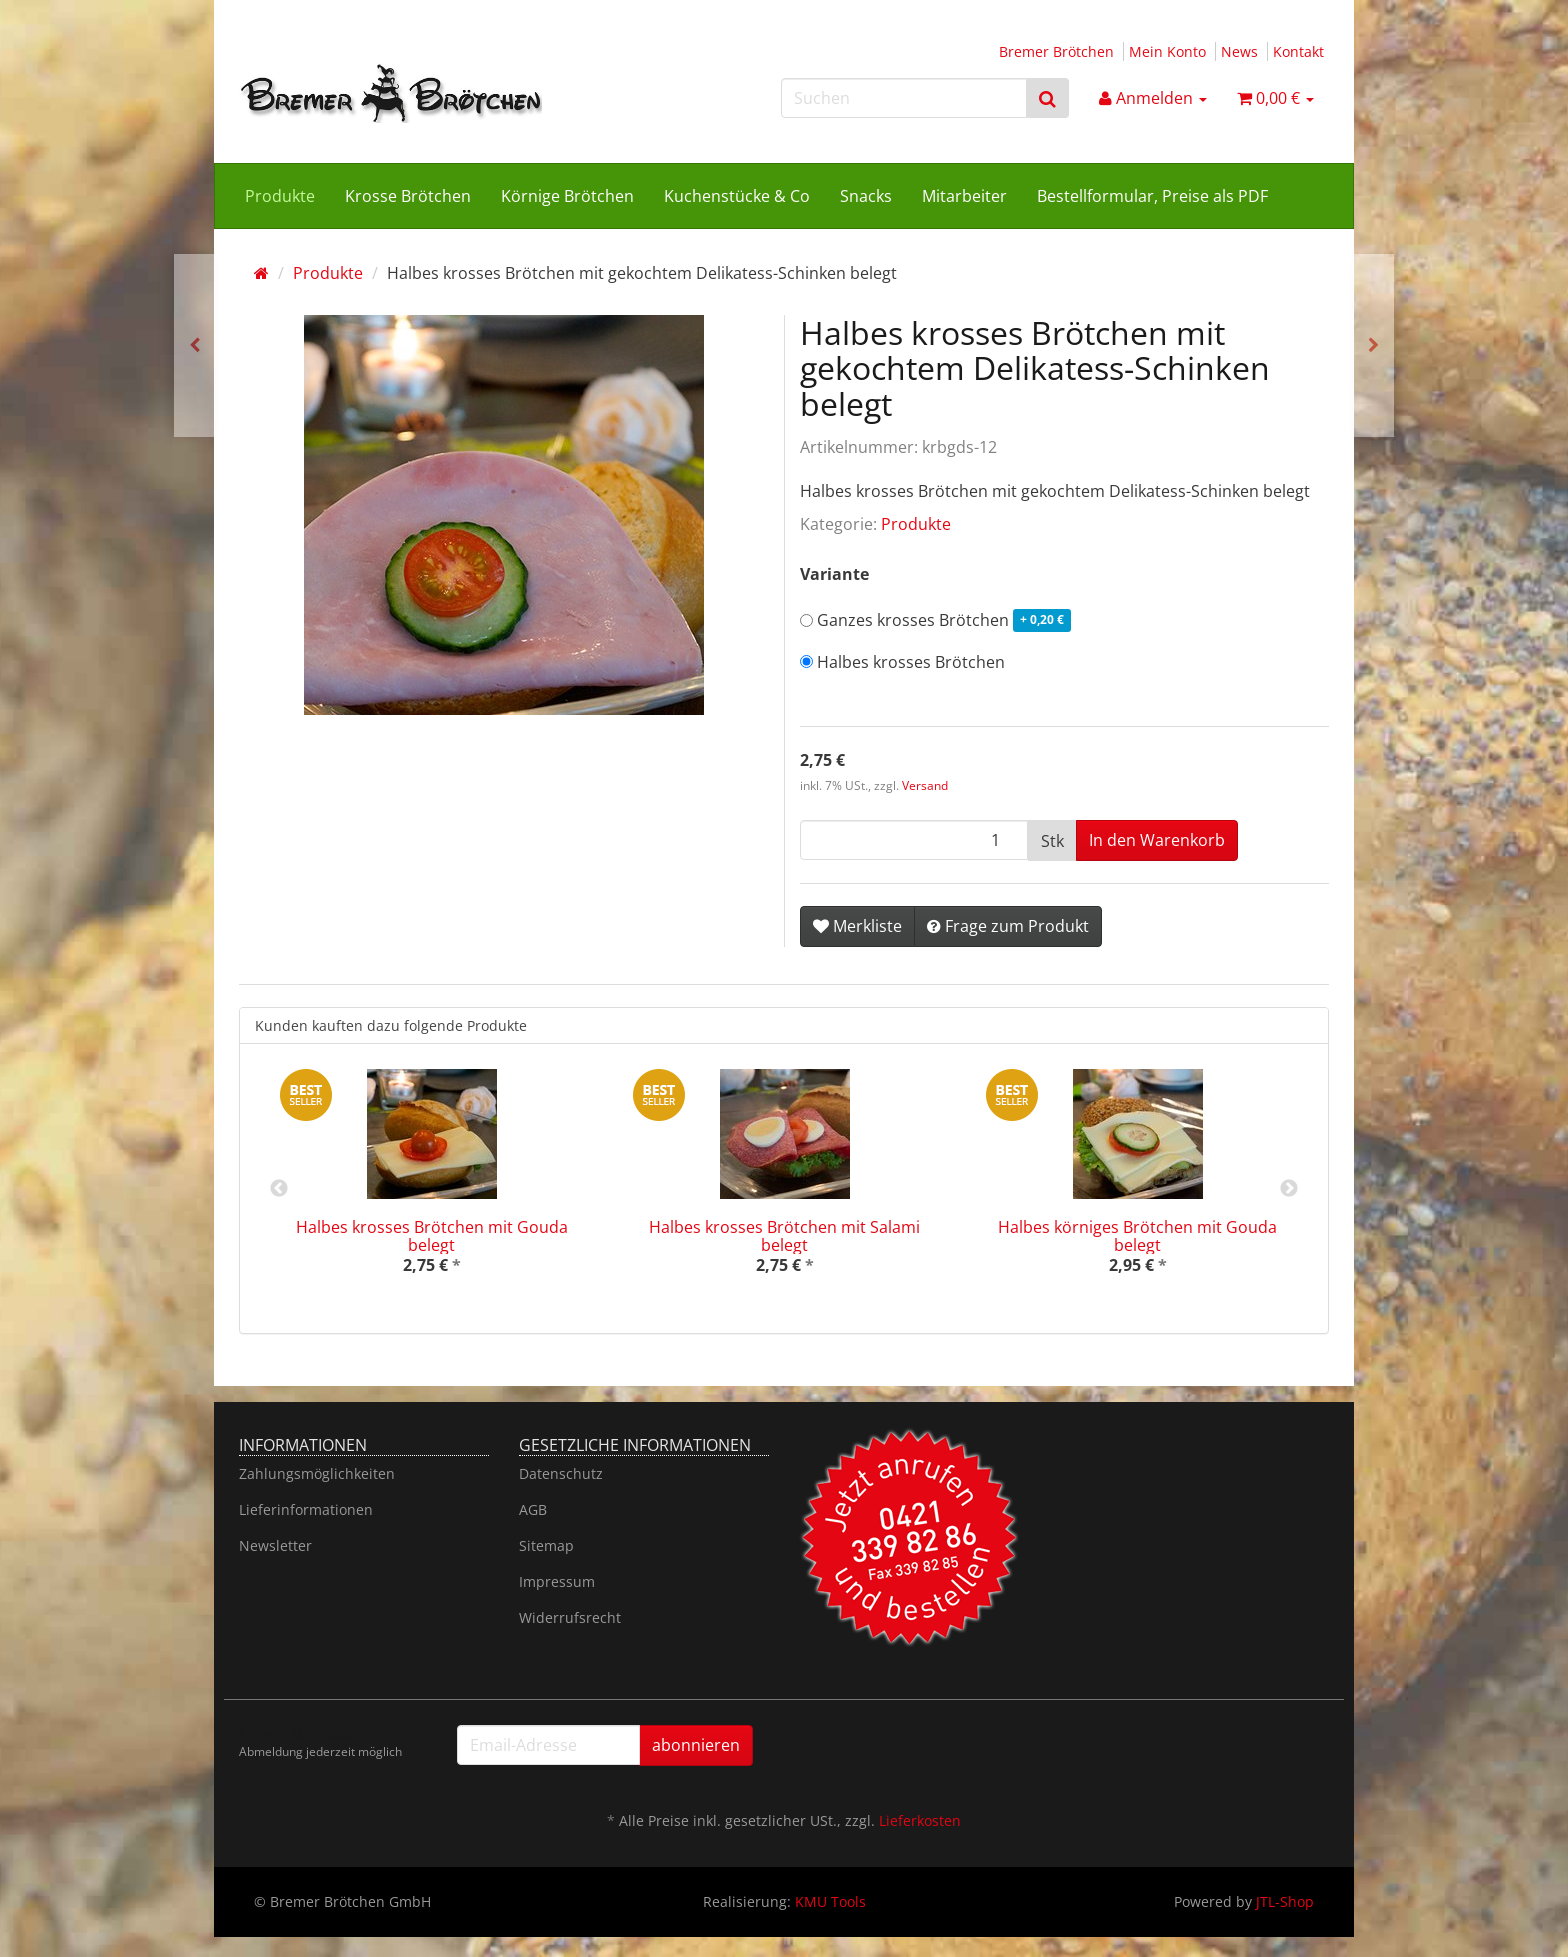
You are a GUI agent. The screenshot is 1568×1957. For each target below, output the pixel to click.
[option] (431, 1188)
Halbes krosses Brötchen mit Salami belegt (784, 1236)
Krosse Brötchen (408, 196)
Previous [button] (279, 1189)
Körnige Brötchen (567, 196)
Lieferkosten (920, 1820)
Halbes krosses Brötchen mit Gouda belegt (432, 1236)
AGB (533, 1509)
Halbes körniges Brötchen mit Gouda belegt (1137, 1236)
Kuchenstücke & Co (737, 196)
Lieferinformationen (306, 1509)
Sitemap (546, 1545)
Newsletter (275, 1545)
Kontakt (1298, 51)
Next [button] (1289, 1189)
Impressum (557, 1581)
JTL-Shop (1285, 1901)
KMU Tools (830, 1901)
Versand (925, 785)
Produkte (280, 196)
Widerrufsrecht (570, 1617)
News (1239, 51)
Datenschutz (561, 1473)
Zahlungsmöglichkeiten (317, 1473)
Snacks (866, 196)
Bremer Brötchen (1056, 51)
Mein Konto (1167, 51)
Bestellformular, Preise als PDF (1152, 196)
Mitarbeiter (964, 196)
